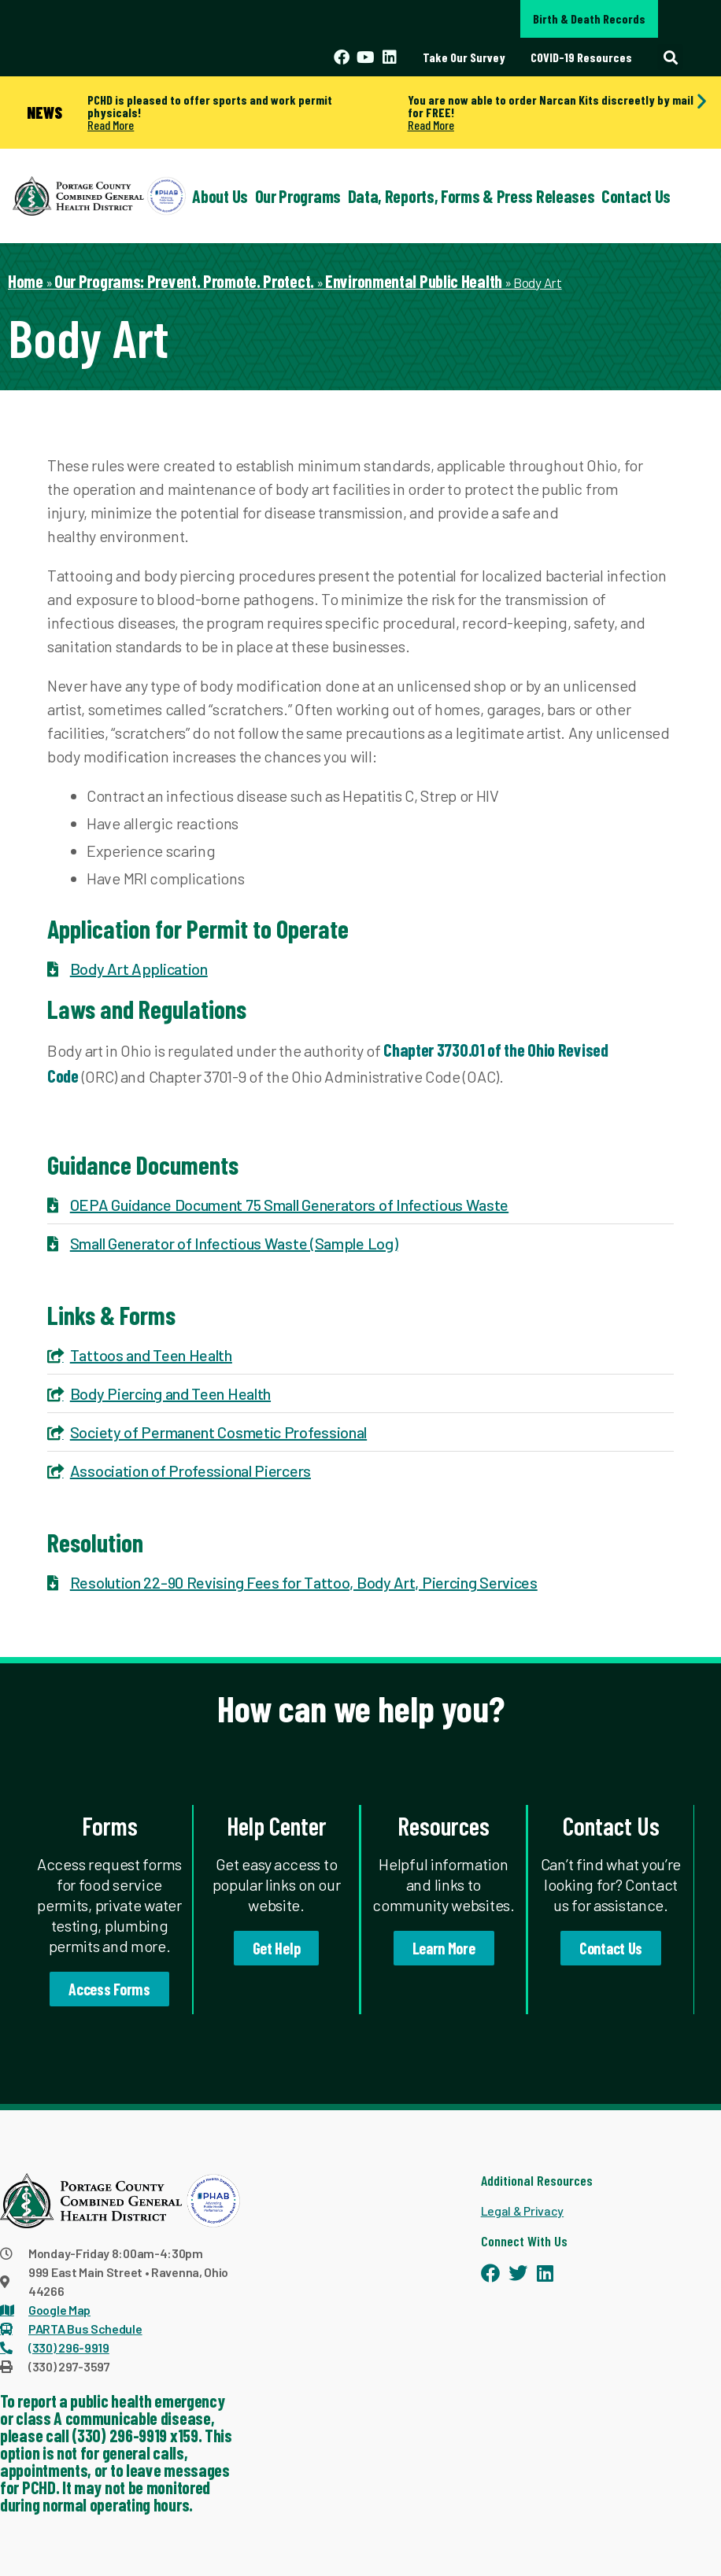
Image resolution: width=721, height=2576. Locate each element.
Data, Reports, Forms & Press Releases (471, 196)
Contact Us (636, 196)
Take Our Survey (464, 57)
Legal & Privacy (522, 2210)
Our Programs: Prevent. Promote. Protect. (184, 281)
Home (25, 281)
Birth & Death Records (589, 18)
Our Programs (298, 196)
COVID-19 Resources (581, 57)
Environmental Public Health (413, 281)
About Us (220, 196)
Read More (110, 124)
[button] (670, 57)
